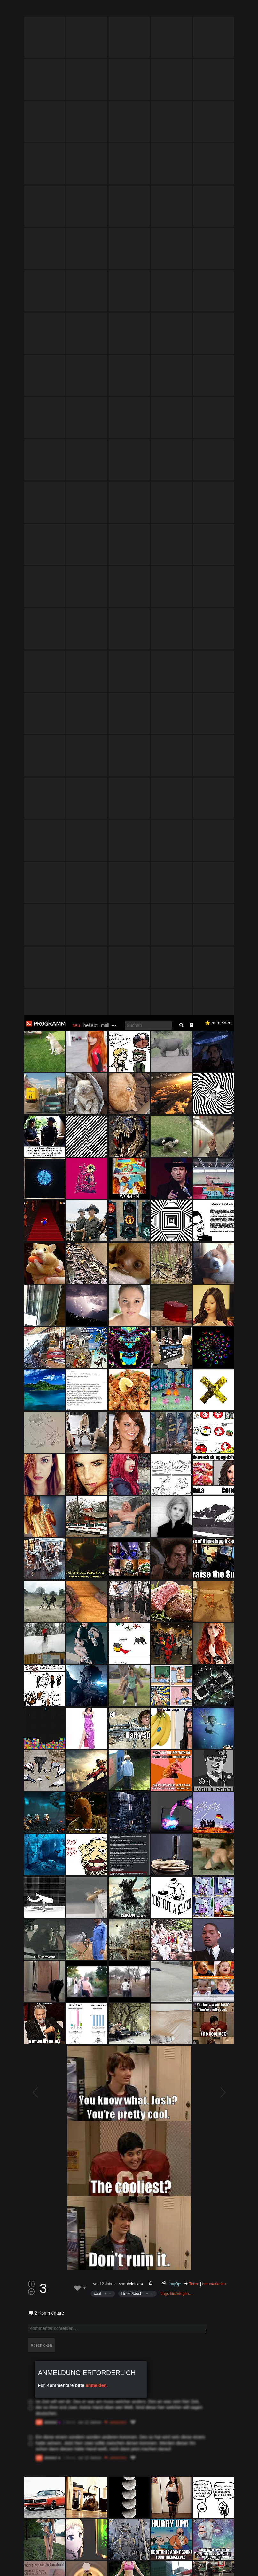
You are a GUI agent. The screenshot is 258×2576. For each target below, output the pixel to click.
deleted (133, 1269)
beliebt (90, 10)
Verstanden (236, 2563)
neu (76, 10)
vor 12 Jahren (105, 1269)
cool (97, 1279)
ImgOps (175, 1269)
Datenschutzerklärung (175, 2567)
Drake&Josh (131, 1279)
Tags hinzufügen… (176, 1279)
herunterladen (214, 1269)
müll (105, 10)
